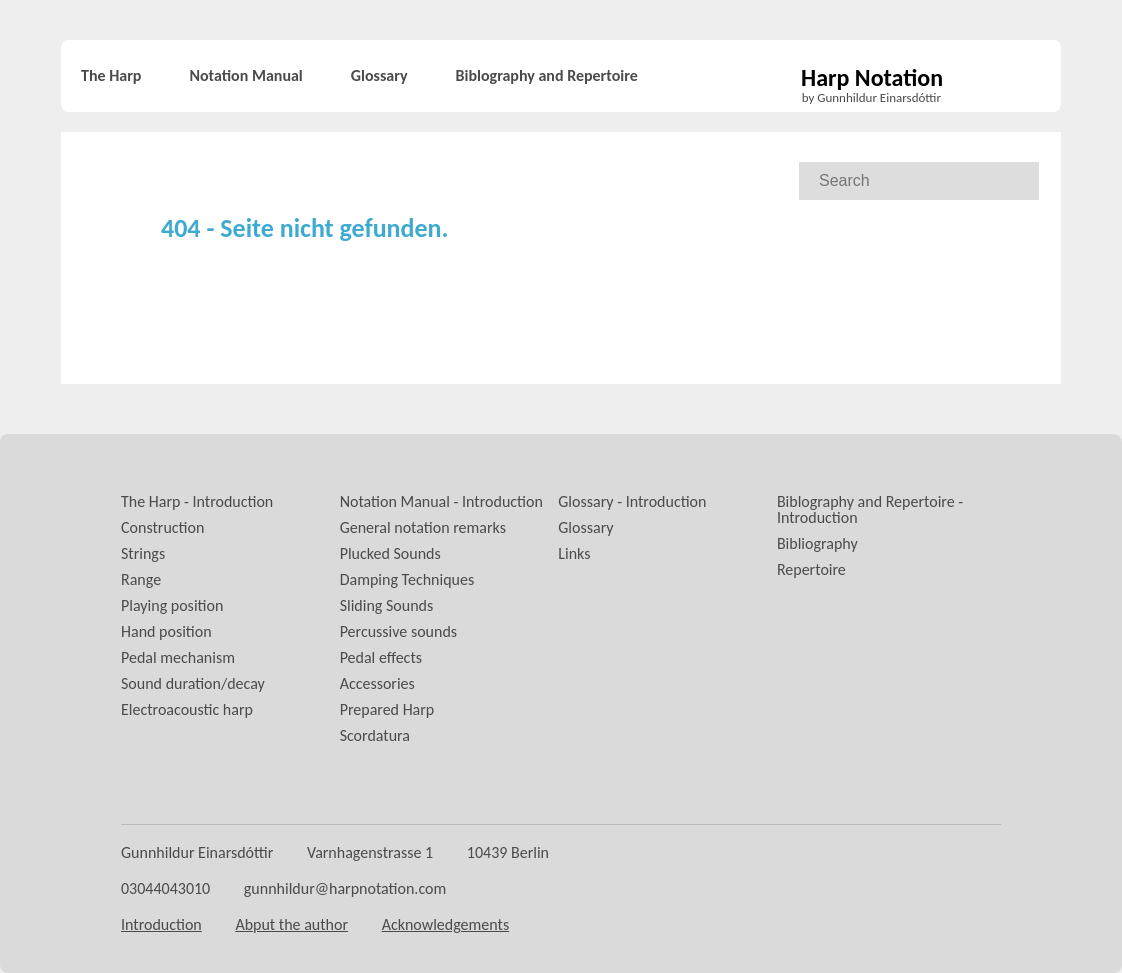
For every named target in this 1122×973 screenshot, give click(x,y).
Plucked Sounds (390, 553)
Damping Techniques (407, 579)
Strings (143, 553)
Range (141, 579)
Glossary (379, 75)
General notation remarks (423, 527)
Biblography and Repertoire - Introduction (870, 509)
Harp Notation (872, 79)
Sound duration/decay (193, 683)
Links (574, 553)
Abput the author (291, 924)
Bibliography (817, 543)
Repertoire (811, 569)
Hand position (166, 631)
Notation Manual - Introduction (441, 501)
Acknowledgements (446, 924)
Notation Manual (245, 75)
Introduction (161, 924)
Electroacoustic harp (187, 709)
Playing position (172, 605)
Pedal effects (381, 657)
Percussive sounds (398, 631)
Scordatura (375, 735)
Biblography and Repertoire (547, 75)
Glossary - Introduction (632, 501)
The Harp (111, 75)
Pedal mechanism (178, 657)
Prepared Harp (387, 709)
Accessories (377, 683)
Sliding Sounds (387, 605)
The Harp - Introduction (197, 501)
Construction (162, 527)
